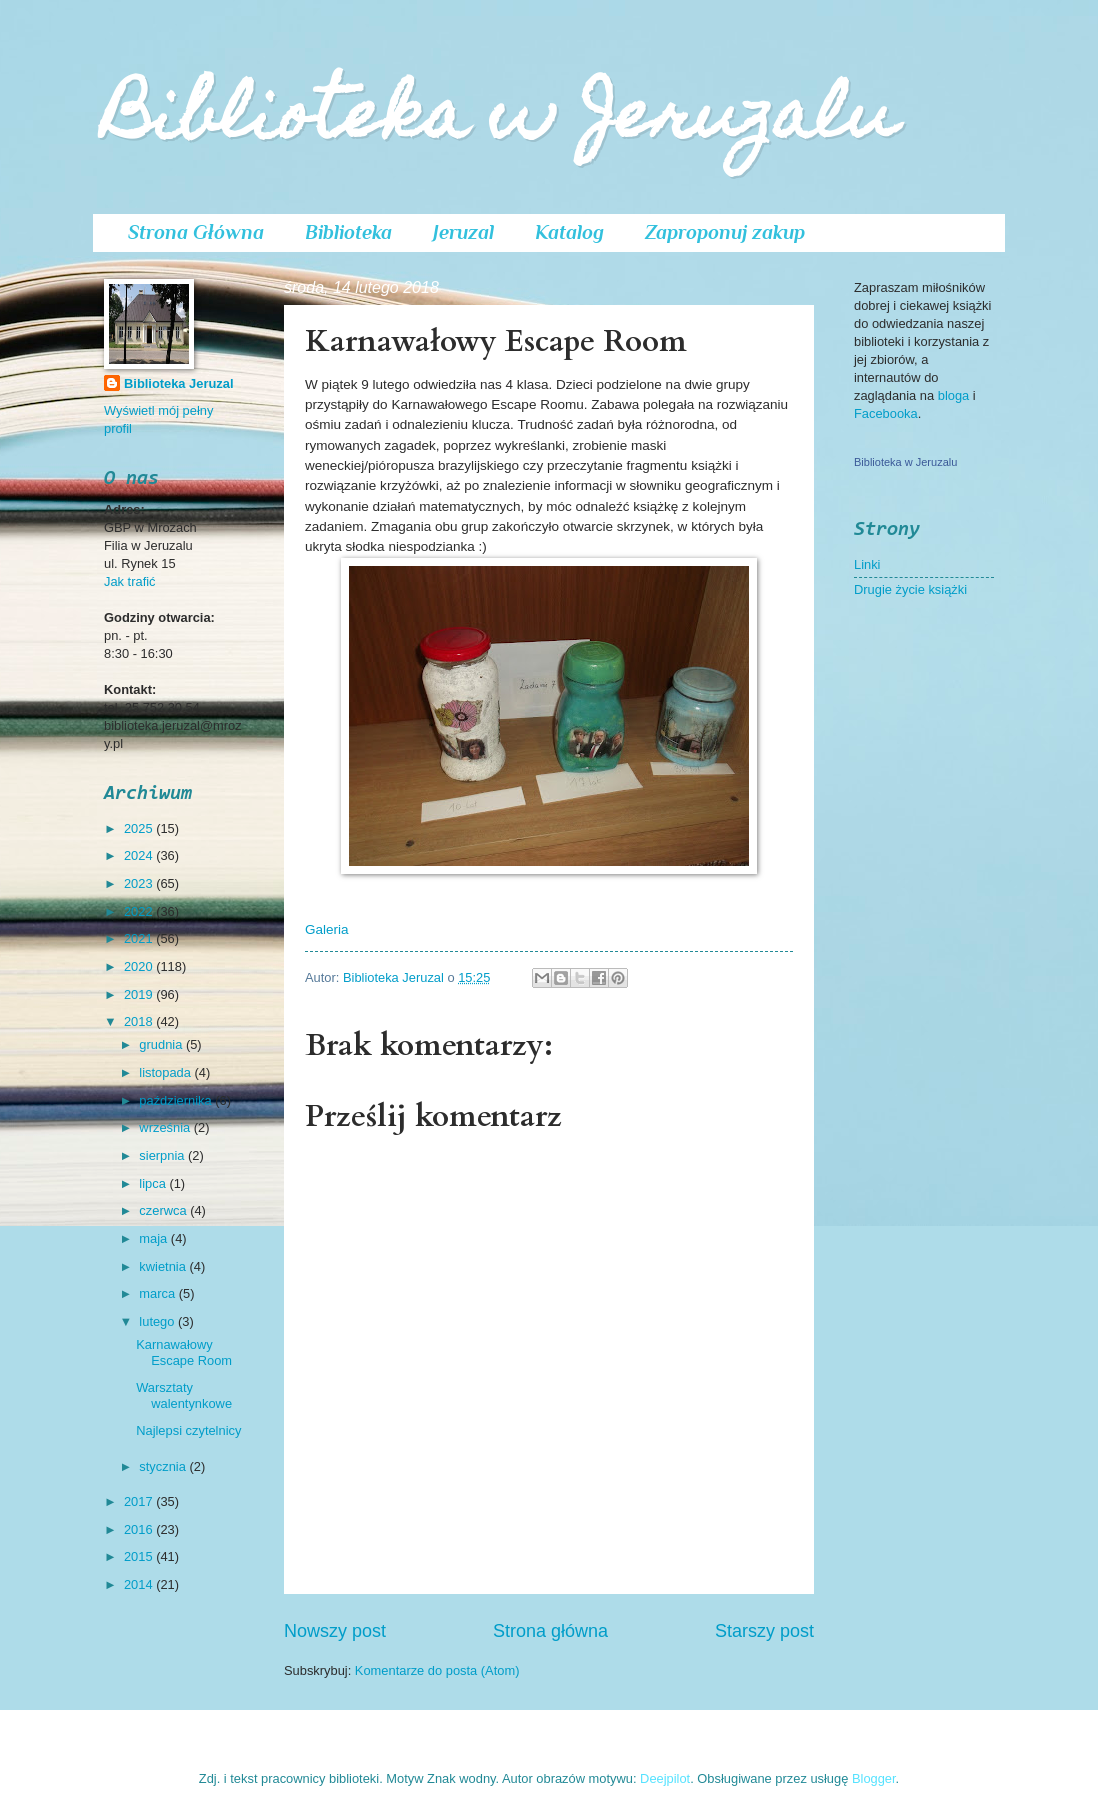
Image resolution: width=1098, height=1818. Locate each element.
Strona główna (550, 1631)
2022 (140, 911)
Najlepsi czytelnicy (188, 1430)
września (166, 1127)
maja (154, 1238)
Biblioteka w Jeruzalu (500, 121)
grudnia (162, 1044)
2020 (140, 966)
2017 (140, 1501)
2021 (140, 938)
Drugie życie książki (910, 589)
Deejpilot (665, 1778)
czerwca (164, 1210)
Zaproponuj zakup (725, 232)
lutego (158, 1321)
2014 (140, 1584)
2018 (140, 1021)
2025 (140, 828)
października (177, 1100)
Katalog (569, 232)
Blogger (874, 1778)
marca (158, 1293)
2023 (140, 883)
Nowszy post (335, 1631)
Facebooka (886, 413)
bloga (955, 395)
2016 (140, 1529)
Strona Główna (196, 232)
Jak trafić (130, 581)
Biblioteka (348, 232)
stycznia (164, 1466)
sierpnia (163, 1155)
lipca (154, 1183)
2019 (140, 994)
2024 (140, 855)
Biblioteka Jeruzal (178, 383)
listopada (166, 1072)
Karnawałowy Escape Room (184, 1352)
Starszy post (764, 1631)
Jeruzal (463, 232)
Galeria (327, 929)
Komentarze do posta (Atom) (437, 1670)
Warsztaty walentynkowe (184, 1395)
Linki (867, 564)
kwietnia (164, 1266)
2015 (140, 1556)
